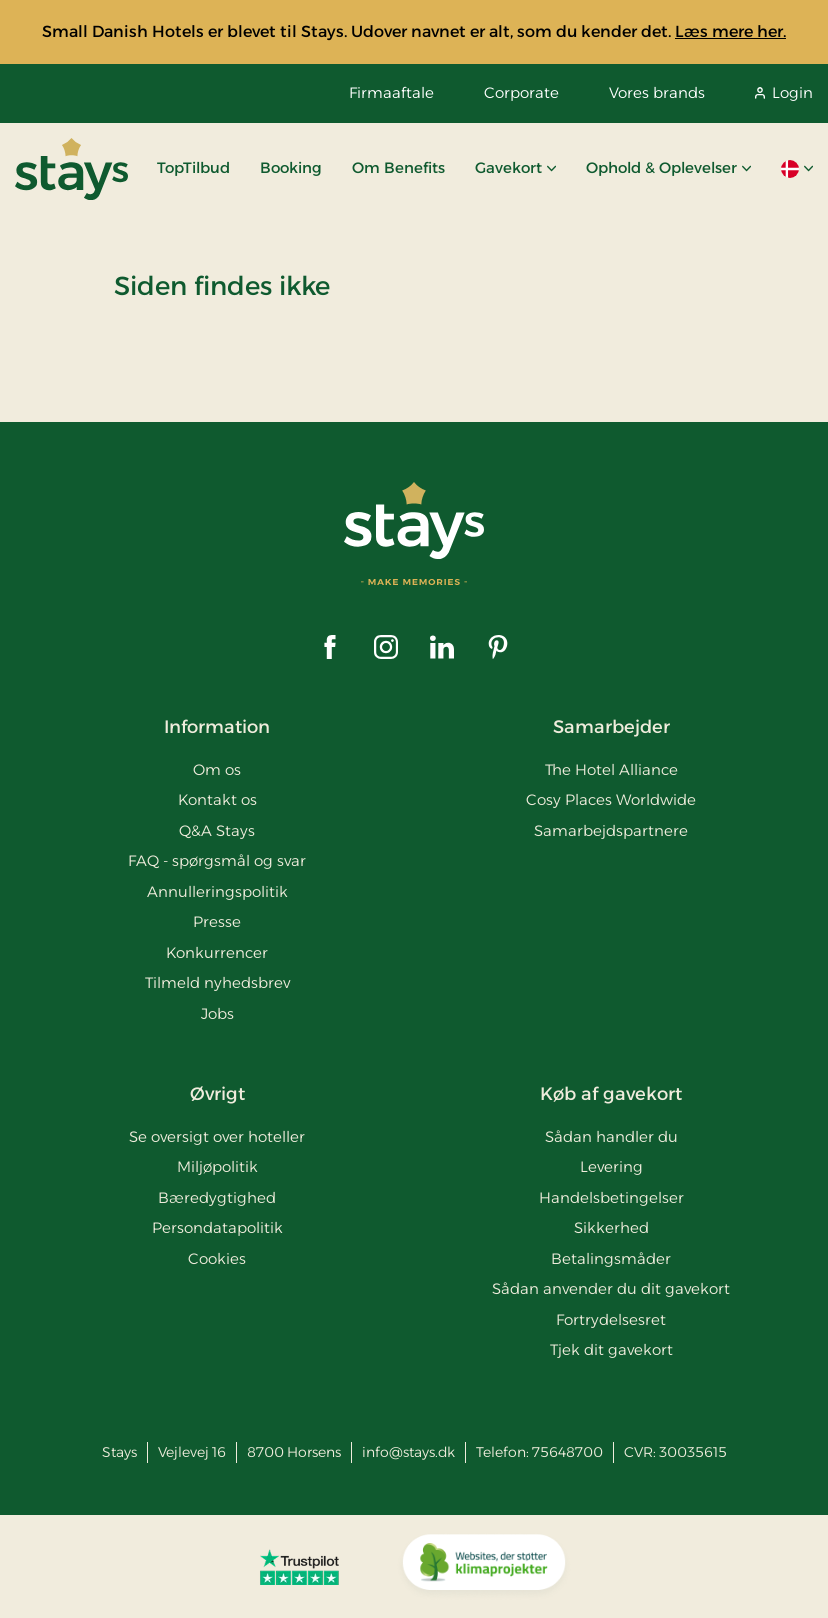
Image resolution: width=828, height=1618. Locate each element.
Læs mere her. (730, 31)
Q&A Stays (217, 830)
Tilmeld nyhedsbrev (217, 982)
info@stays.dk (408, 1452)
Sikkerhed (611, 1227)
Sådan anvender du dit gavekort (611, 1288)
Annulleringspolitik (217, 891)
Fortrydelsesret (611, 1319)
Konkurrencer (217, 952)
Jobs (217, 1013)
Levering (611, 1166)
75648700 (567, 1452)
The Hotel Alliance (611, 769)
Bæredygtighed (217, 1197)
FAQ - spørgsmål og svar (217, 860)
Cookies (217, 1258)
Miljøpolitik (217, 1166)
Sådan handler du (611, 1136)
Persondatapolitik (217, 1227)
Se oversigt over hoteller (217, 1136)
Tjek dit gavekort (611, 1349)
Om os (217, 769)
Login (784, 92)
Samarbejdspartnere (611, 830)
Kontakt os (217, 799)
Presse (217, 921)
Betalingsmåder (611, 1258)
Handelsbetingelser (611, 1197)
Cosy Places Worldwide (611, 799)
